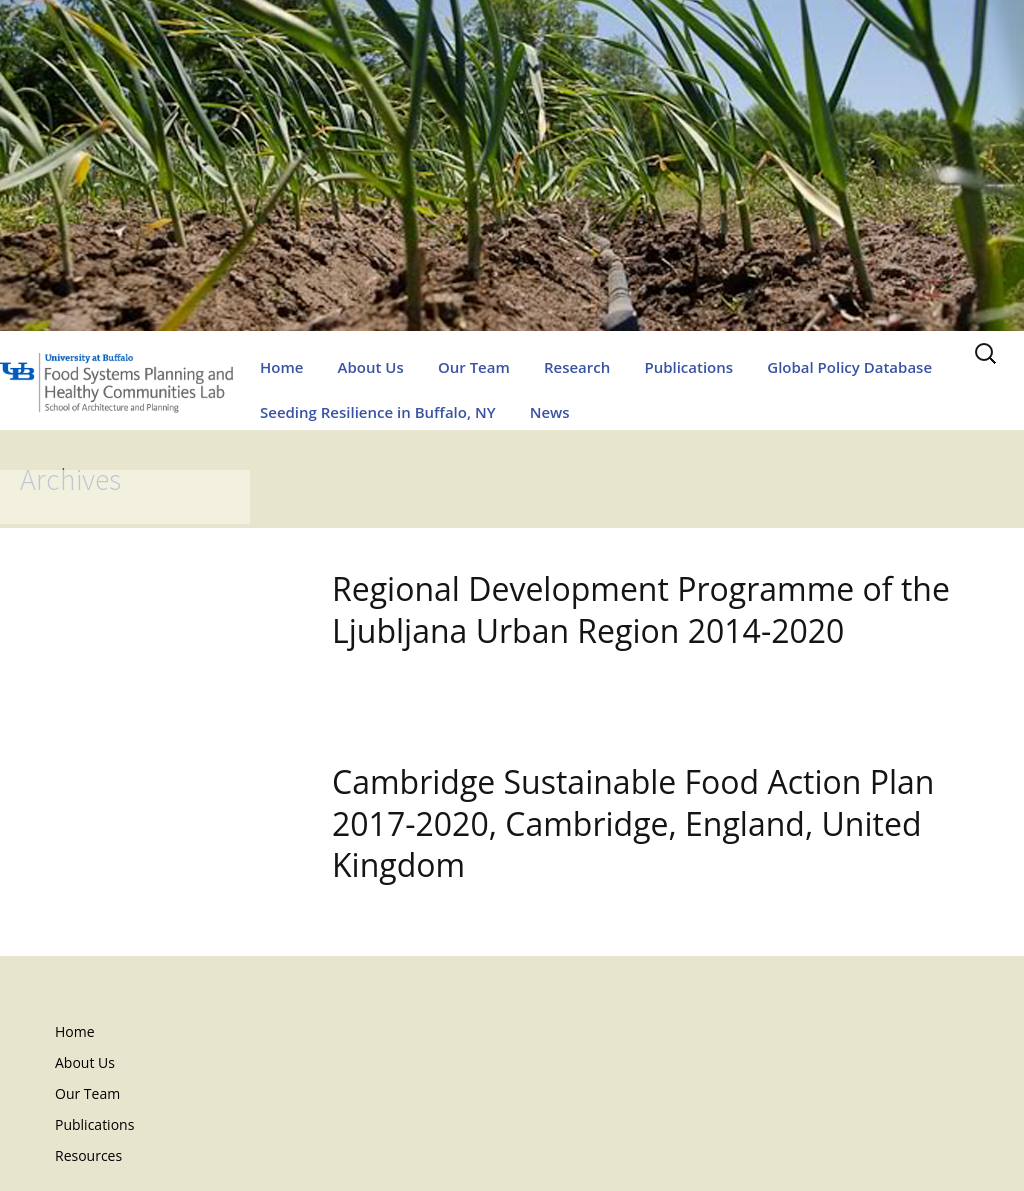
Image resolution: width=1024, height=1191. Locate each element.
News (550, 412)
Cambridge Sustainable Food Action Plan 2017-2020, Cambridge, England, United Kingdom (633, 823)
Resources (88, 1155)
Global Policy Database (849, 367)
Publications (688, 367)
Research (577, 367)
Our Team (474, 367)
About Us (371, 367)
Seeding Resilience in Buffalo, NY (378, 412)
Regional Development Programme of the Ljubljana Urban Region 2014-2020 (641, 609)
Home (281, 367)
